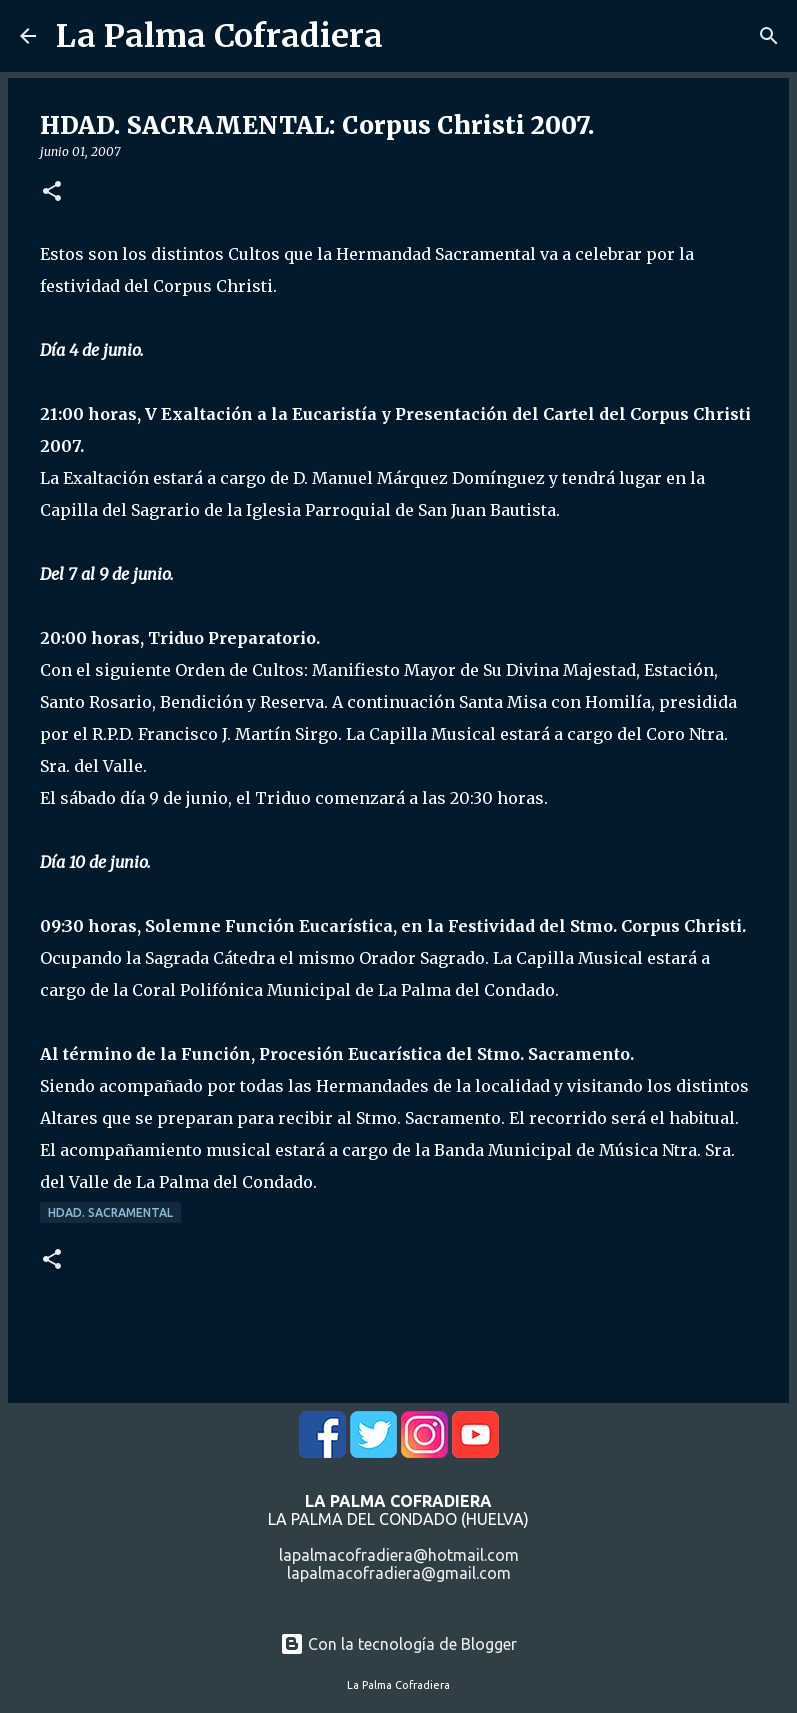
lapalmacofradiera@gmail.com (399, 1573)
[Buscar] (769, 36)
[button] (52, 192)
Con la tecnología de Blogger (398, 1644)
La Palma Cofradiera (219, 36)
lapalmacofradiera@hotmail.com (399, 1555)
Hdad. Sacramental (110, 1212)
